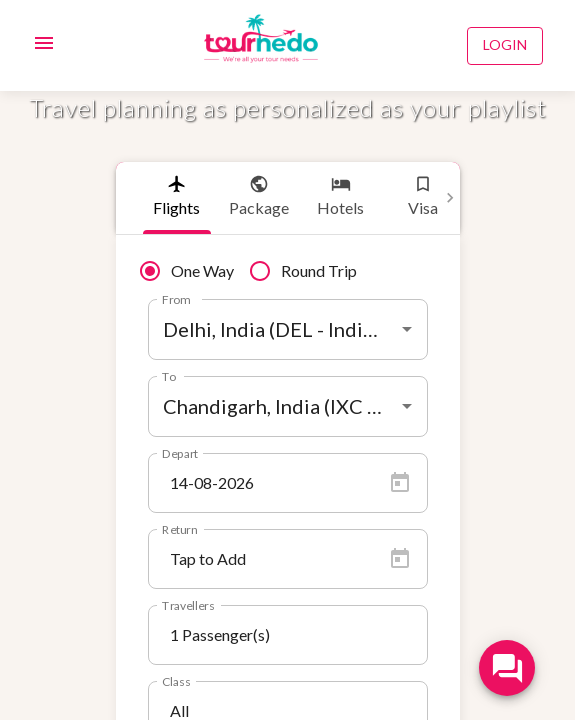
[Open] (407, 329)
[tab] (177, 198)
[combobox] (288, 329)
